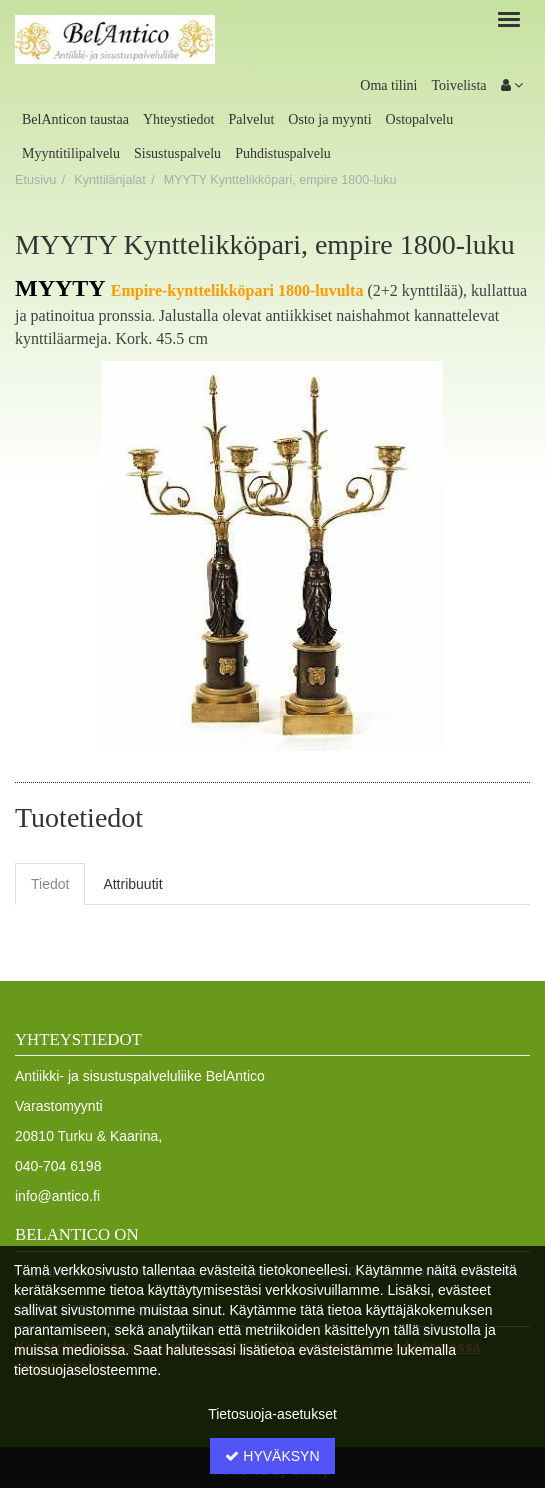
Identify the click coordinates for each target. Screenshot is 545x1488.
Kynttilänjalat (109, 180)
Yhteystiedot (179, 119)
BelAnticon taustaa (75, 119)
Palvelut (251, 119)
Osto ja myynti (329, 119)
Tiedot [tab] (50, 884)
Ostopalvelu (420, 119)
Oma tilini (388, 85)
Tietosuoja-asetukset (272, 1414)
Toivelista (458, 85)
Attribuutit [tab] (132, 884)
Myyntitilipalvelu (71, 153)
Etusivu (35, 180)
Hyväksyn (272, 1456)
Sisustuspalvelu (177, 153)
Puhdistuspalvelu (283, 153)
